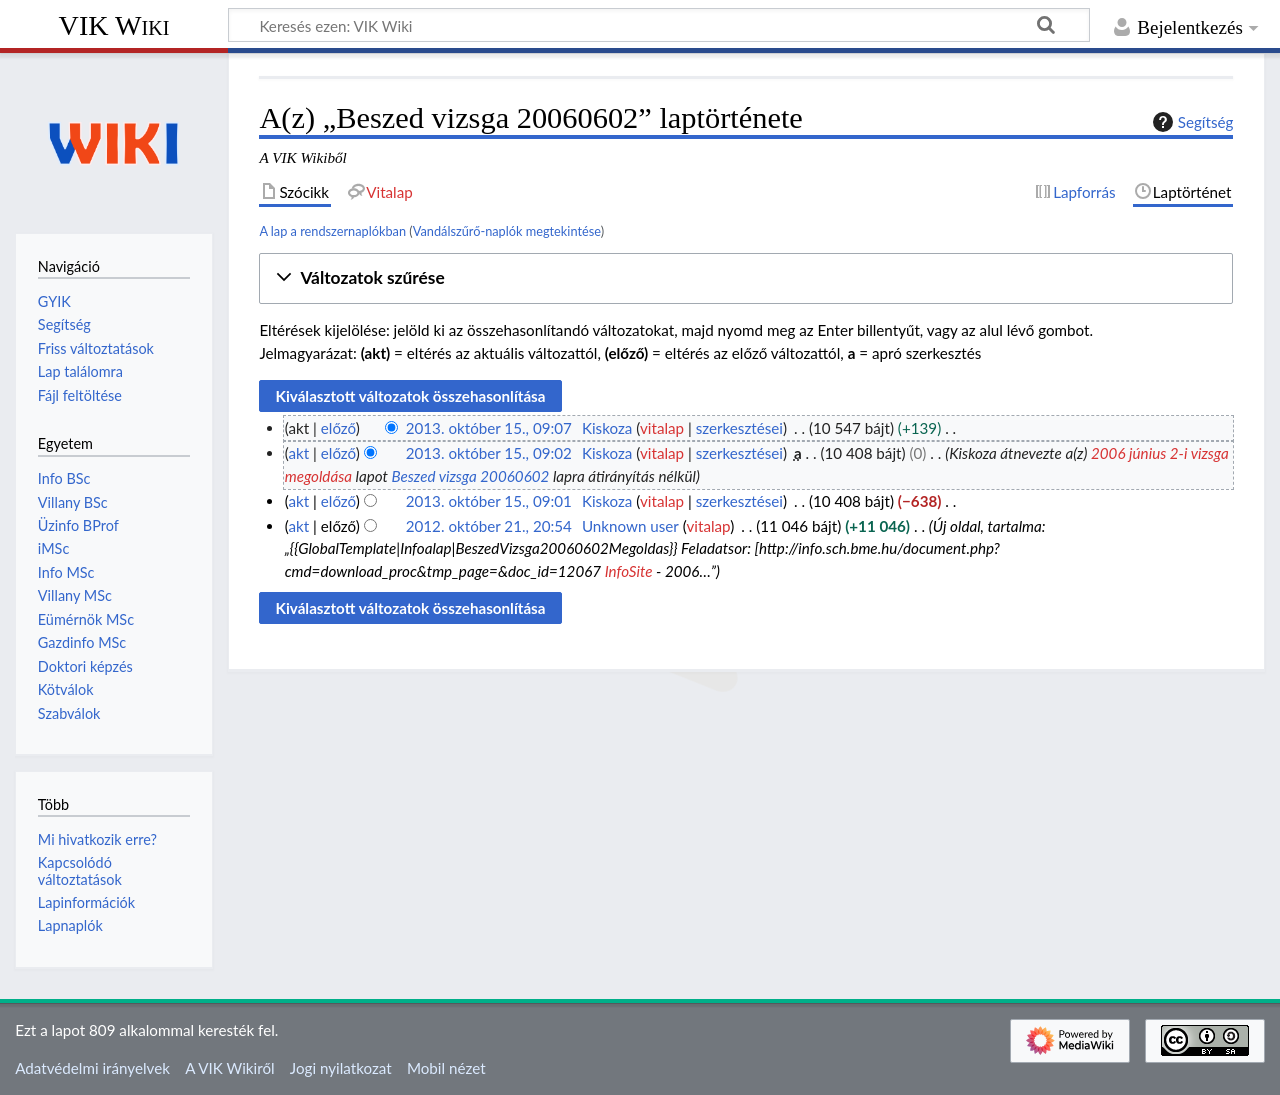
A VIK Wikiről (229, 1068)
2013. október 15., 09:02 (489, 453)
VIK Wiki (114, 25)
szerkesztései (739, 428)
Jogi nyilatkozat (341, 1068)
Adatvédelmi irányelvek (92, 1068)
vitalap (662, 428)
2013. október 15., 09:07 (489, 428)
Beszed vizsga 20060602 (470, 476)
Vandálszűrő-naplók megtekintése (507, 231)
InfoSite (629, 571)
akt (298, 453)
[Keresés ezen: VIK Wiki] (659, 25)
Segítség (1191, 122)
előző (338, 428)
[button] (746, 278)
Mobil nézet (446, 1068)
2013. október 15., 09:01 (489, 501)
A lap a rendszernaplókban (332, 231)
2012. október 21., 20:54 (489, 526)
